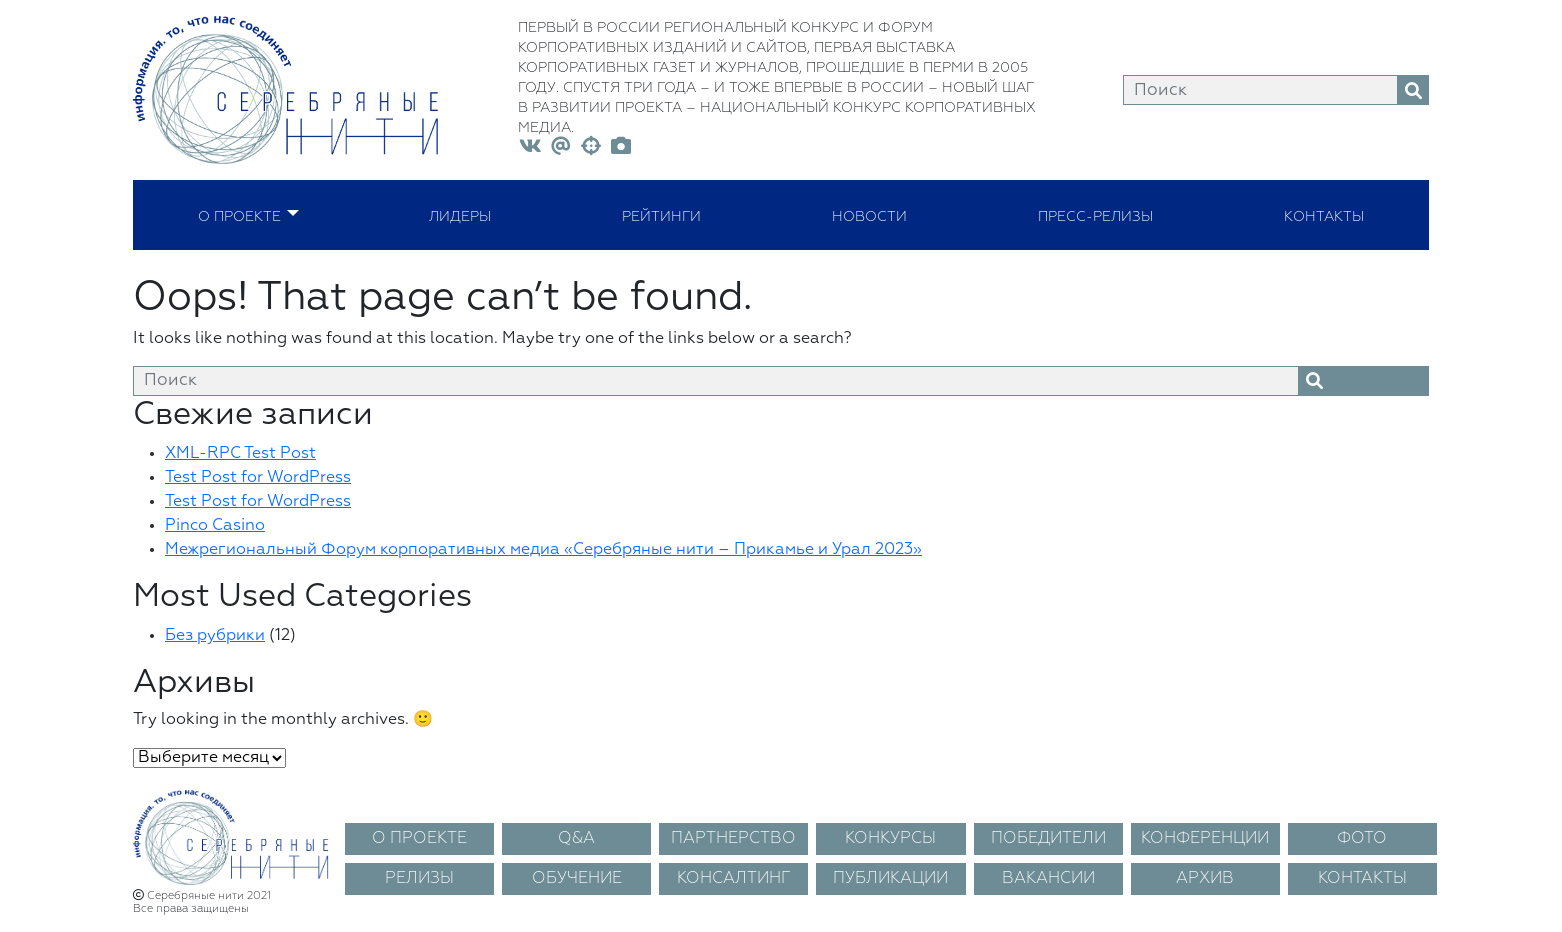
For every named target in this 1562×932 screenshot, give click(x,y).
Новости (869, 215)
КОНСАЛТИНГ (734, 879)
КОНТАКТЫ (1362, 879)
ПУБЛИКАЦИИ (890, 879)
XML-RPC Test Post (240, 454)
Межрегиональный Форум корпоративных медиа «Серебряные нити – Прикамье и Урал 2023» (543, 550)
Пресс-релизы (1095, 215)
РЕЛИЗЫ (419, 879)
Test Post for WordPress (258, 478)
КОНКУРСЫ (890, 839)
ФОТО (1362, 839)
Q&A (576, 839)
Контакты (1324, 215)
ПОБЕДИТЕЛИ (1048, 839)
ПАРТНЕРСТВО (733, 839)
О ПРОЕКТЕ (419, 839)
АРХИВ (1205, 879)
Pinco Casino (215, 526)
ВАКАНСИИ (1048, 879)
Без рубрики (215, 636)
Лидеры (460, 215)
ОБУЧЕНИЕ (577, 879)
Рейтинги (661, 215)
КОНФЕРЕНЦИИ (1205, 839)
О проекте (239, 215)
